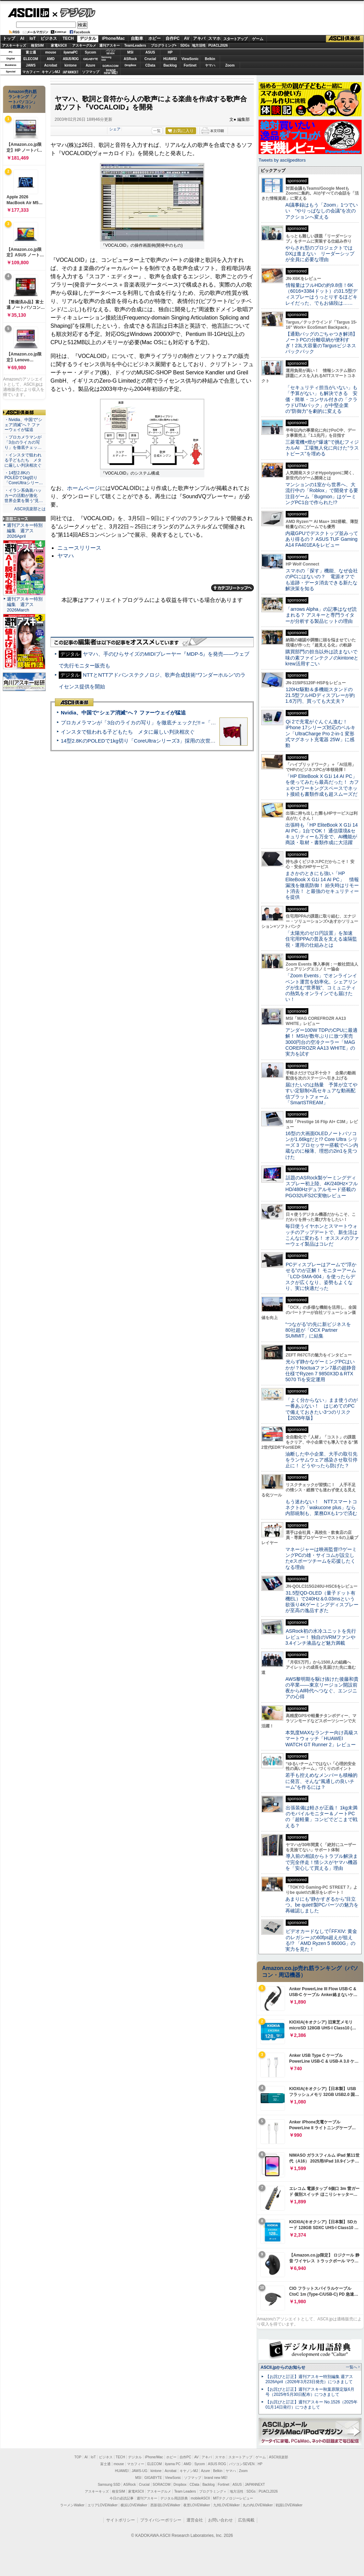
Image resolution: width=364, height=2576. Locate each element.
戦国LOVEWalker (289, 2505)
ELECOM (30, 59)
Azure (90, 65)
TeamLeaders (135, 45)
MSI (130, 52)
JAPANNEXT (70, 71)
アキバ (199, 38)
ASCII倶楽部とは (30, 508)
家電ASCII (59, 45)
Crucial (150, 59)
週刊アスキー (109, 45)
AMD (51, 59)
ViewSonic (190, 59)
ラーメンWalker (72, 2505)
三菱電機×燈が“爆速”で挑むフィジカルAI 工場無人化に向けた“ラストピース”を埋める (322, 448)
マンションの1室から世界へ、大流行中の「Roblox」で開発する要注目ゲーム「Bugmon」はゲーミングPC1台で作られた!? (321, 493)
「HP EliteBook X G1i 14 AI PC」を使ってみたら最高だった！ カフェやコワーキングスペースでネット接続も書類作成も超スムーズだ (322, 785)
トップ (9, 38)
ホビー (154, 38)
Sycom (90, 52)
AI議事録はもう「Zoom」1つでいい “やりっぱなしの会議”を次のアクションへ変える (321, 211)
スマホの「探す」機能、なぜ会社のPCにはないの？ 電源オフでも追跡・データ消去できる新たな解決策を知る (321, 579)
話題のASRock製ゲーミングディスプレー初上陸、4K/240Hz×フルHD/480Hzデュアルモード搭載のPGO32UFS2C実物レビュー (321, 1186)
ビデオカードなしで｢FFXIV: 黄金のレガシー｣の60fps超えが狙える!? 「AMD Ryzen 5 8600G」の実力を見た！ (321, 1940)
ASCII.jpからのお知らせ (283, 2367)
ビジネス (49, 38)
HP (170, 52)
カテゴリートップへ (232, 587)
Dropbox (130, 65)
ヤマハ (210, 65)
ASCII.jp (28, 12)
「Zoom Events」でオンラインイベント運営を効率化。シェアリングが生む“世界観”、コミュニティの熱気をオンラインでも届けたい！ (321, 987)
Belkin (210, 59)
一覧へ (351, 2367)
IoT (33, 38)
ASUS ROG (70, 59)
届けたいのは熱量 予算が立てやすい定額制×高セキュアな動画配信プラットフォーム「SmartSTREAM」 (321, 1093)
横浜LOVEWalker (134, 2505)
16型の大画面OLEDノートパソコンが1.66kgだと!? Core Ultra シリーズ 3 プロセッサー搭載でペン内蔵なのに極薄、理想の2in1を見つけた (321, 1145)
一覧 (157, 131)
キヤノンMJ (51, 72)
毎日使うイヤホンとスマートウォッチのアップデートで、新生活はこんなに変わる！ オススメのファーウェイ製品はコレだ (322, 1235)
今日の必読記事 (122, 2498)
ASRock (130, 59)
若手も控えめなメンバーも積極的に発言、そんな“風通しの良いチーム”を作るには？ (321, 1781)
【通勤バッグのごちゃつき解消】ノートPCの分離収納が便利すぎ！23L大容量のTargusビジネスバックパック (321, 342)
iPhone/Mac (113, 38)
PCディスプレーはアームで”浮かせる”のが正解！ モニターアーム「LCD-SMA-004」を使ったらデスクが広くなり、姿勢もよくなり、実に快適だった (320, 1276)
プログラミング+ (164, 45)
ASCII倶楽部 (344, 38)
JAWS (30, 65)
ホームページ (83, 488)
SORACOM (162, 2484)
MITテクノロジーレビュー (233, 2498)
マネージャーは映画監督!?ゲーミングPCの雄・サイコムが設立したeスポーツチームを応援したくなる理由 (321, 1558)
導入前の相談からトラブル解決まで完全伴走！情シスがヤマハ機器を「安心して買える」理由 (321, 1862)
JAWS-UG (139, 2471)
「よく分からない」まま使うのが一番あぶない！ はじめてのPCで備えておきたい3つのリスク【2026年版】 (321, 1409)
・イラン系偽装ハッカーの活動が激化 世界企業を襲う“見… (23, 495)
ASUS (150, 52)
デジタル (74, 12)
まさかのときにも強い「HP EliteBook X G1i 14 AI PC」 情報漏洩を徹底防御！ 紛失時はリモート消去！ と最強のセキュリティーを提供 (322, 885)
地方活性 (199, 45)
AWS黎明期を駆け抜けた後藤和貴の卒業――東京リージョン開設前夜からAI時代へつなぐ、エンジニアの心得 (322, 1688)
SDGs (185, 45)
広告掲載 (246, 2520)
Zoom (230, 65)
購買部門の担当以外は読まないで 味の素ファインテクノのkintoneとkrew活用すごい (323, 657)
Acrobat (50, 65)
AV (187, 38)
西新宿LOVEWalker (165, 2505)
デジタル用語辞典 (174, 2498)
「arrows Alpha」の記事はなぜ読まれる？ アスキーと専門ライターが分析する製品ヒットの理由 (321, 615)
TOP (78, 2457)
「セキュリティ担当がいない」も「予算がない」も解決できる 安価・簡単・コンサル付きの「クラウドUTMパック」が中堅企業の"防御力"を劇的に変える (321, 399)
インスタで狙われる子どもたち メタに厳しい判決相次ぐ (128, 732)
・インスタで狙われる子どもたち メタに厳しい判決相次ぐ (23, 460)
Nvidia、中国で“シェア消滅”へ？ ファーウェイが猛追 (123, 712)
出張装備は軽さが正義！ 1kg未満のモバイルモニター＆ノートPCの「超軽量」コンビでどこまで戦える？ (321, 1816)
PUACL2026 (218, 45)
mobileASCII (200, 2498)
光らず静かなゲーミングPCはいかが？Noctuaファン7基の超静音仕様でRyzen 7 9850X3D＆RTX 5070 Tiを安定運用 (320, 1370)
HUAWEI (170, 59)
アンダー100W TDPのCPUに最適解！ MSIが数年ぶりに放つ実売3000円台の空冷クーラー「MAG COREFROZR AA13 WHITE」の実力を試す (321, 1042)
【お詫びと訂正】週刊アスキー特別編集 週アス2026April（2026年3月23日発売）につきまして (309, 2379)
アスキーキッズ (14, 45)
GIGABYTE (90, 59)
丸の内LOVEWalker (258, 2505)
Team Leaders (185, 2491)
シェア (115, 129)
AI (22, 38)
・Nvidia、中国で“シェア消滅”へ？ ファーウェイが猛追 (23, 424)
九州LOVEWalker (226, 2505)
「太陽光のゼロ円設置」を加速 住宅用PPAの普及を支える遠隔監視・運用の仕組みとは (321, 939)
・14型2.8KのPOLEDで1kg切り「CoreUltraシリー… (23, 478)
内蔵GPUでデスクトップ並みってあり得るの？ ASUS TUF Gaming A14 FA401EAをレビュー (321, 539)
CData (150, 65)
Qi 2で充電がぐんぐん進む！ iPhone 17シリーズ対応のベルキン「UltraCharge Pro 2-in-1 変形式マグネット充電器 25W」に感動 (320, 733)
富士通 (31, 52)
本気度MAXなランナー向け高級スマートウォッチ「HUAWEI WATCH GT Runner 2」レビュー (321, 1738)
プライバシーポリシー (160, 2520)
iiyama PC (173, 2464)
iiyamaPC (71, 52)
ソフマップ (90, 72)
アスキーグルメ (84, 45)
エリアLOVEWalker (102, 2505)
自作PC (173, 38)
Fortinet (190, 65)
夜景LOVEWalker (196, 2505)
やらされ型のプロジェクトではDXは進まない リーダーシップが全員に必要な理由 (320, 254)
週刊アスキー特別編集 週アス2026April (25, 531)
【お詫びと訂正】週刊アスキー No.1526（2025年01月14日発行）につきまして (311, 2405)
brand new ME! (215, 2478)
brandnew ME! (111, 72)
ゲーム (257, 39)
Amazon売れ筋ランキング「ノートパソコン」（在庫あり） (22, 99)
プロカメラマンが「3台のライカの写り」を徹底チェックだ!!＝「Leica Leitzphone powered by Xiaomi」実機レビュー (196, 722)
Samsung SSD (109, 2484)
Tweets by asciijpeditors (282, 160)
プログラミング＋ (213, 2491)
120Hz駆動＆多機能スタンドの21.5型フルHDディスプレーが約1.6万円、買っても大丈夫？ (320, 695)
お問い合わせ (220, 2520)
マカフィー (30, 72)
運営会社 (194, 2520)
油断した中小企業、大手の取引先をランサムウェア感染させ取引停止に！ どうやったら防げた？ (321, 1460)
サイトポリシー (120, 2520)
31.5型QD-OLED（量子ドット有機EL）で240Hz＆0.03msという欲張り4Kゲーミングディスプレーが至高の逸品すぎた (322, 1601)
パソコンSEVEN (110, 52)
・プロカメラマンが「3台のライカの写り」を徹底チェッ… (23, 442)
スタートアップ (235, 39)
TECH (68, 38)
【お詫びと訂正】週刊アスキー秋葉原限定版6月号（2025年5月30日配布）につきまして (309, 2392)
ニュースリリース (79, 548)
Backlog (170, 65)
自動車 (137, 38)
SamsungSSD (106, 58)
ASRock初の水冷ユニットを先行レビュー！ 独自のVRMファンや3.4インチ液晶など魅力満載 (320, 1637)
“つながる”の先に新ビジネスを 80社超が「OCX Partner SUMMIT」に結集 (320, 1330)
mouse (50, 52)
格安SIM (37, 45)
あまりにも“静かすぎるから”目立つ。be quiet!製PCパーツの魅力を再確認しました (322, 1905)
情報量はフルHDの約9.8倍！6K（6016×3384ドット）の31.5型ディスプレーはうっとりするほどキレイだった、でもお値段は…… (321, 294)
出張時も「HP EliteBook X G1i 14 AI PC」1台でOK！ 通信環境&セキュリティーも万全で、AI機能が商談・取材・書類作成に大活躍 (321, 834)
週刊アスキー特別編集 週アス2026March (25, 604)
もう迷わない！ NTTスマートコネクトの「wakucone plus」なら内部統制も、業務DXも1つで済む (321, 1507)
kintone (71, 65)
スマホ (214, 38)
